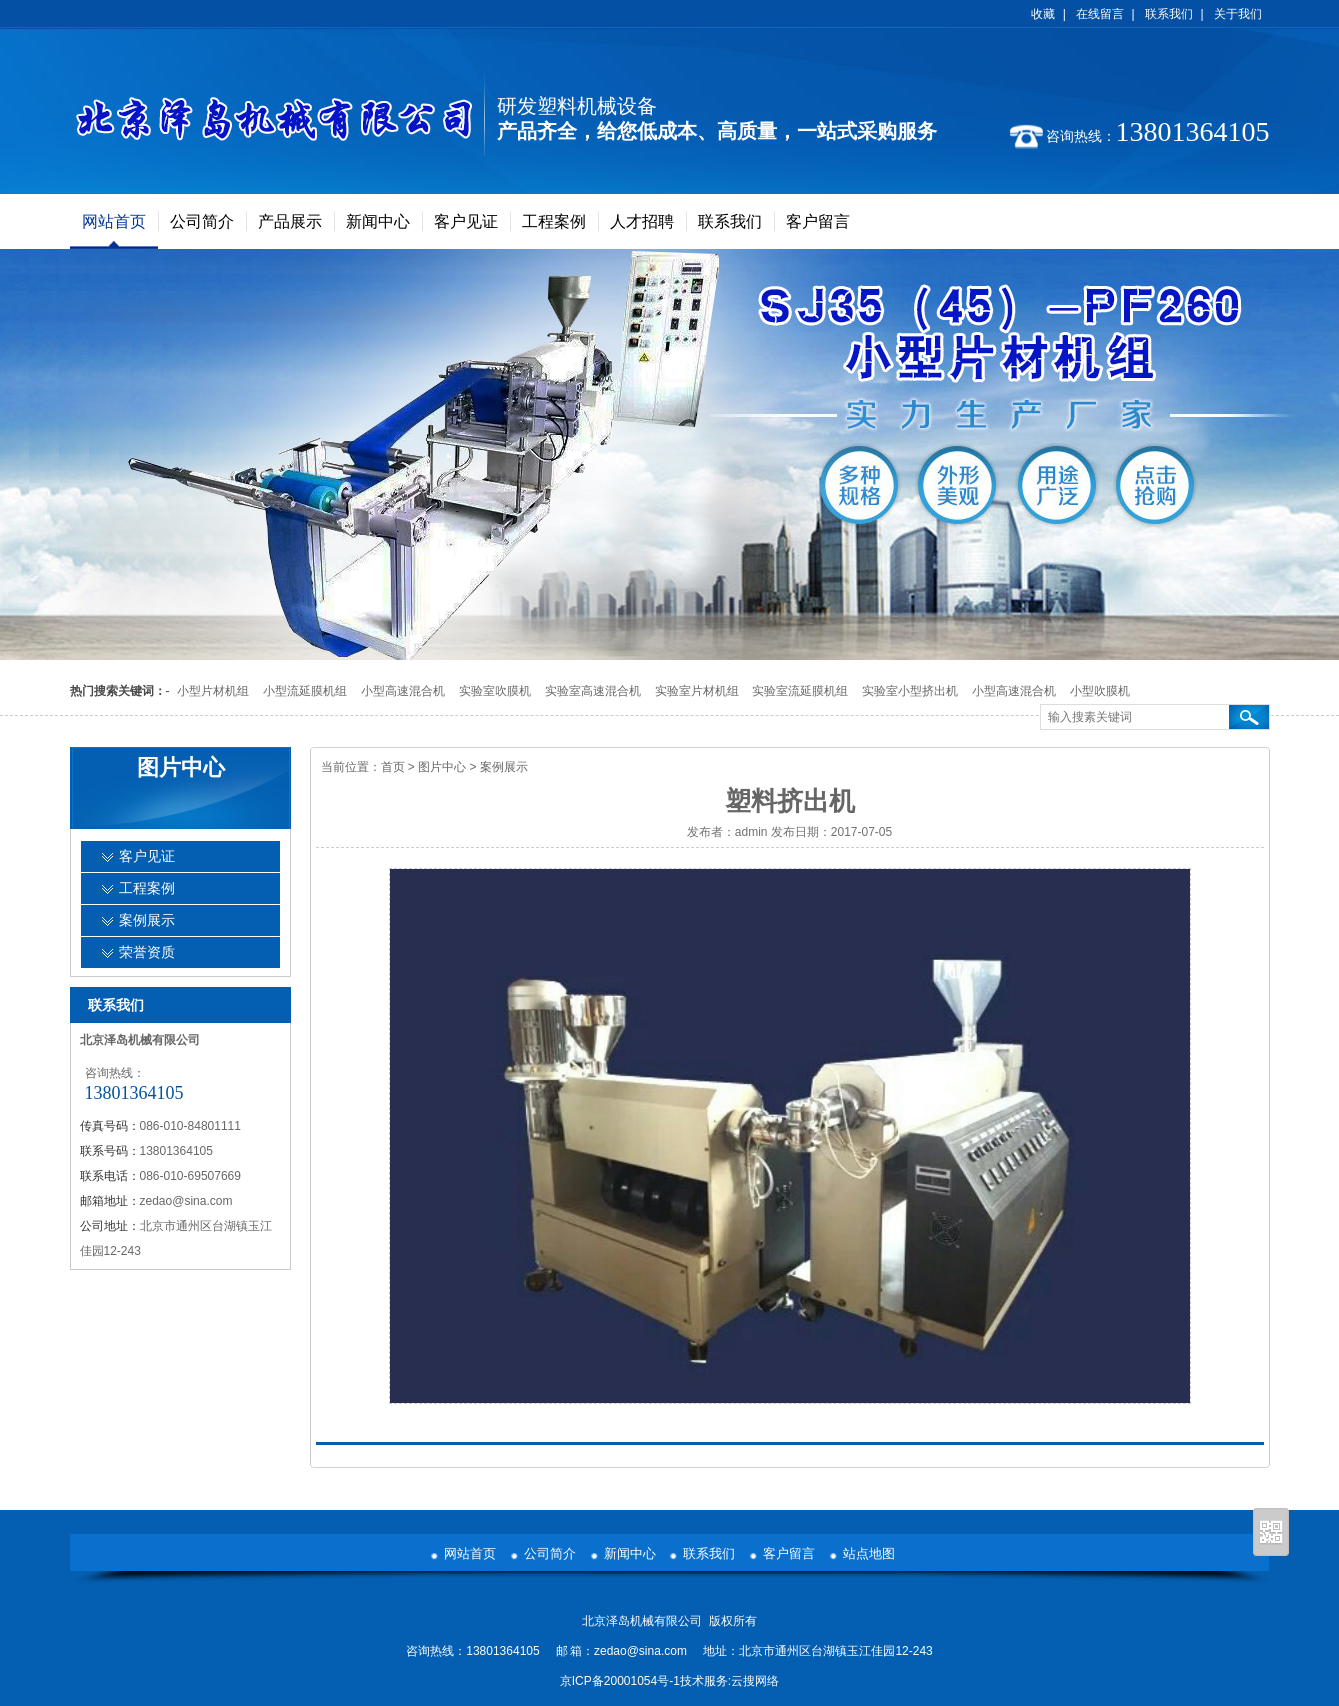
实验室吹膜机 (495, 691)
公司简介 (202, 221)
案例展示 (504, 767)
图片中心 (442, 767)
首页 (393, 767)
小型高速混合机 (403, 691)
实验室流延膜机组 (800, 691)
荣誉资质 (147, 952)
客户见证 (466, 221)
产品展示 (290, 221)
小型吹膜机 (1100, 691)
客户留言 (818, 221)
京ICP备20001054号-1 (620, 1681)
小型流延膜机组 (305, 691)
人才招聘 (642, 221)
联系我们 (1169, 14)
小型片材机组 (213, 691)
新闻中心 (378, 221)
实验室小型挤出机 (910, 691)
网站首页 (114, 221)
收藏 (1043, 14)
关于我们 (1238, 14)
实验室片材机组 (697, 691)
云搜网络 (755, 1681)
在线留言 (1100, 14)
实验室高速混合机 (593, 691)
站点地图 (869, 1553)
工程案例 (554, 221)
